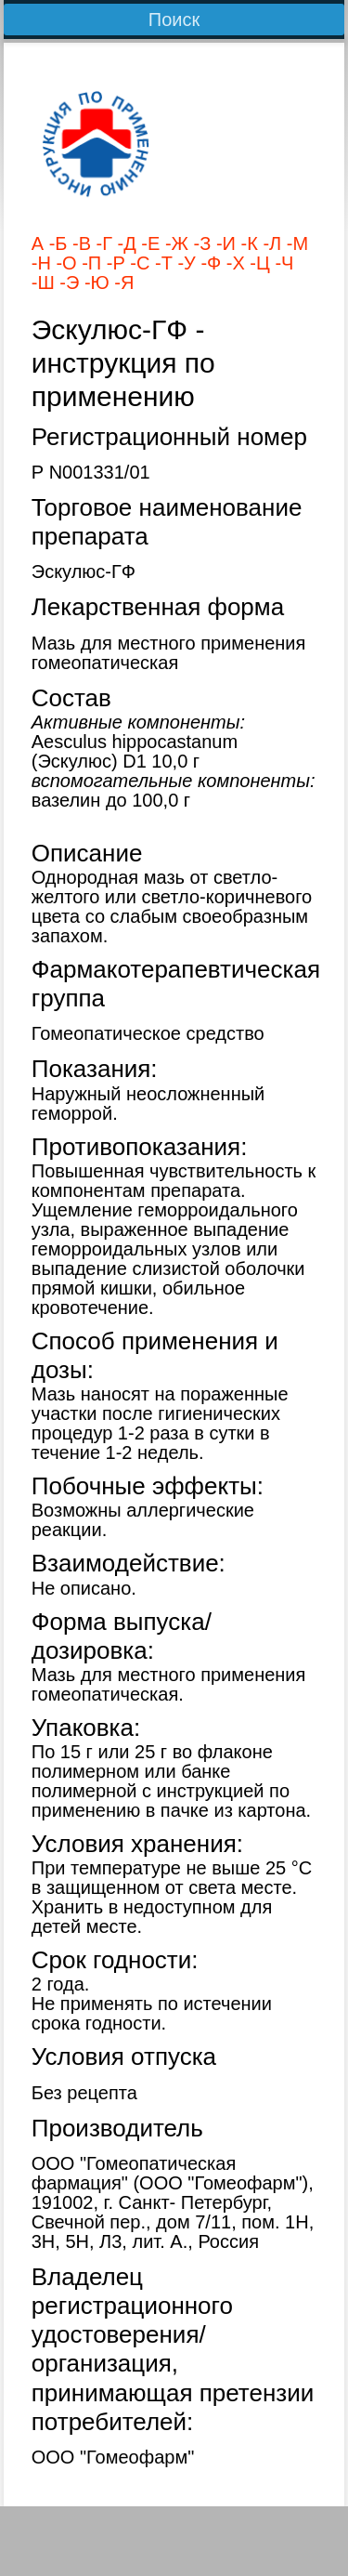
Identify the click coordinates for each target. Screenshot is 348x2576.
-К (247, 243)
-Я (122, 282)
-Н (41, 263)
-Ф (208, 263)
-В (79, 243)
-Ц (257, 263)
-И (223, 243)
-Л (269, 243)
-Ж (174, 243)
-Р (113, 263)
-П (89, 263)
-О (64, 263)
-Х (233, 263)
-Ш (43, 282)
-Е (148, 243)
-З (199, 243)
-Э (67, 282)
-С (137, 263)
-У (184, 263)
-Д (124, 243)
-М (294, 243)
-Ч (282, 263)
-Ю (94, 282)
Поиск (174, 19)
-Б (55, 243)
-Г (101, 243)
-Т (160, 263)
